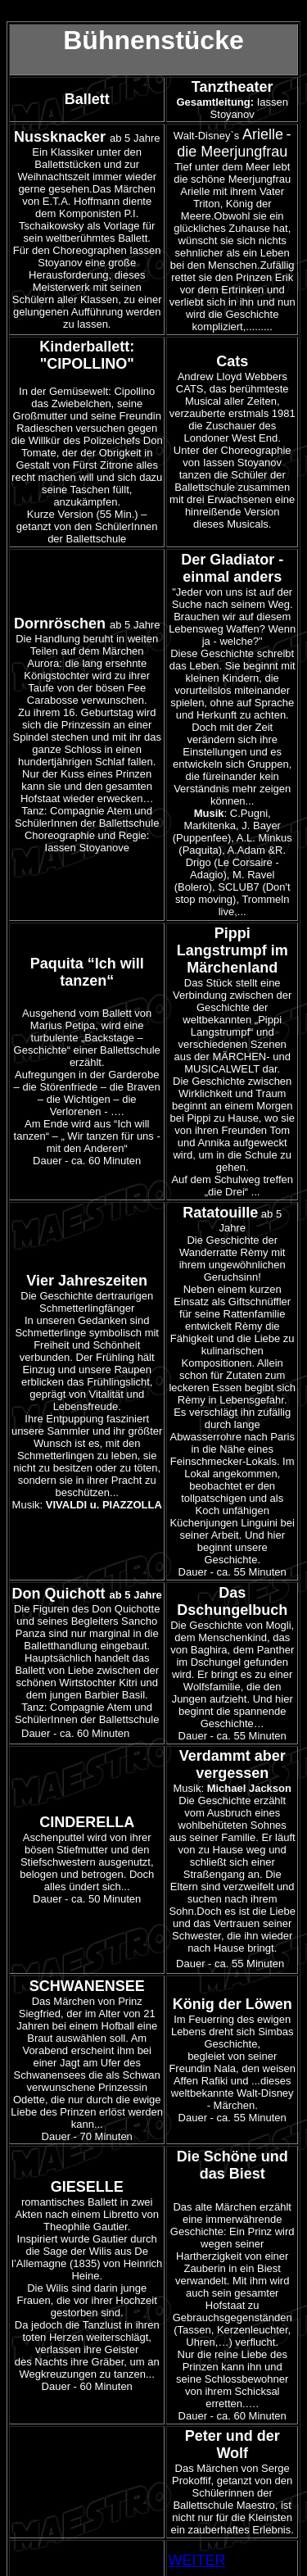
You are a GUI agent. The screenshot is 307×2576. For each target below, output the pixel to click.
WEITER (196, 2560)
